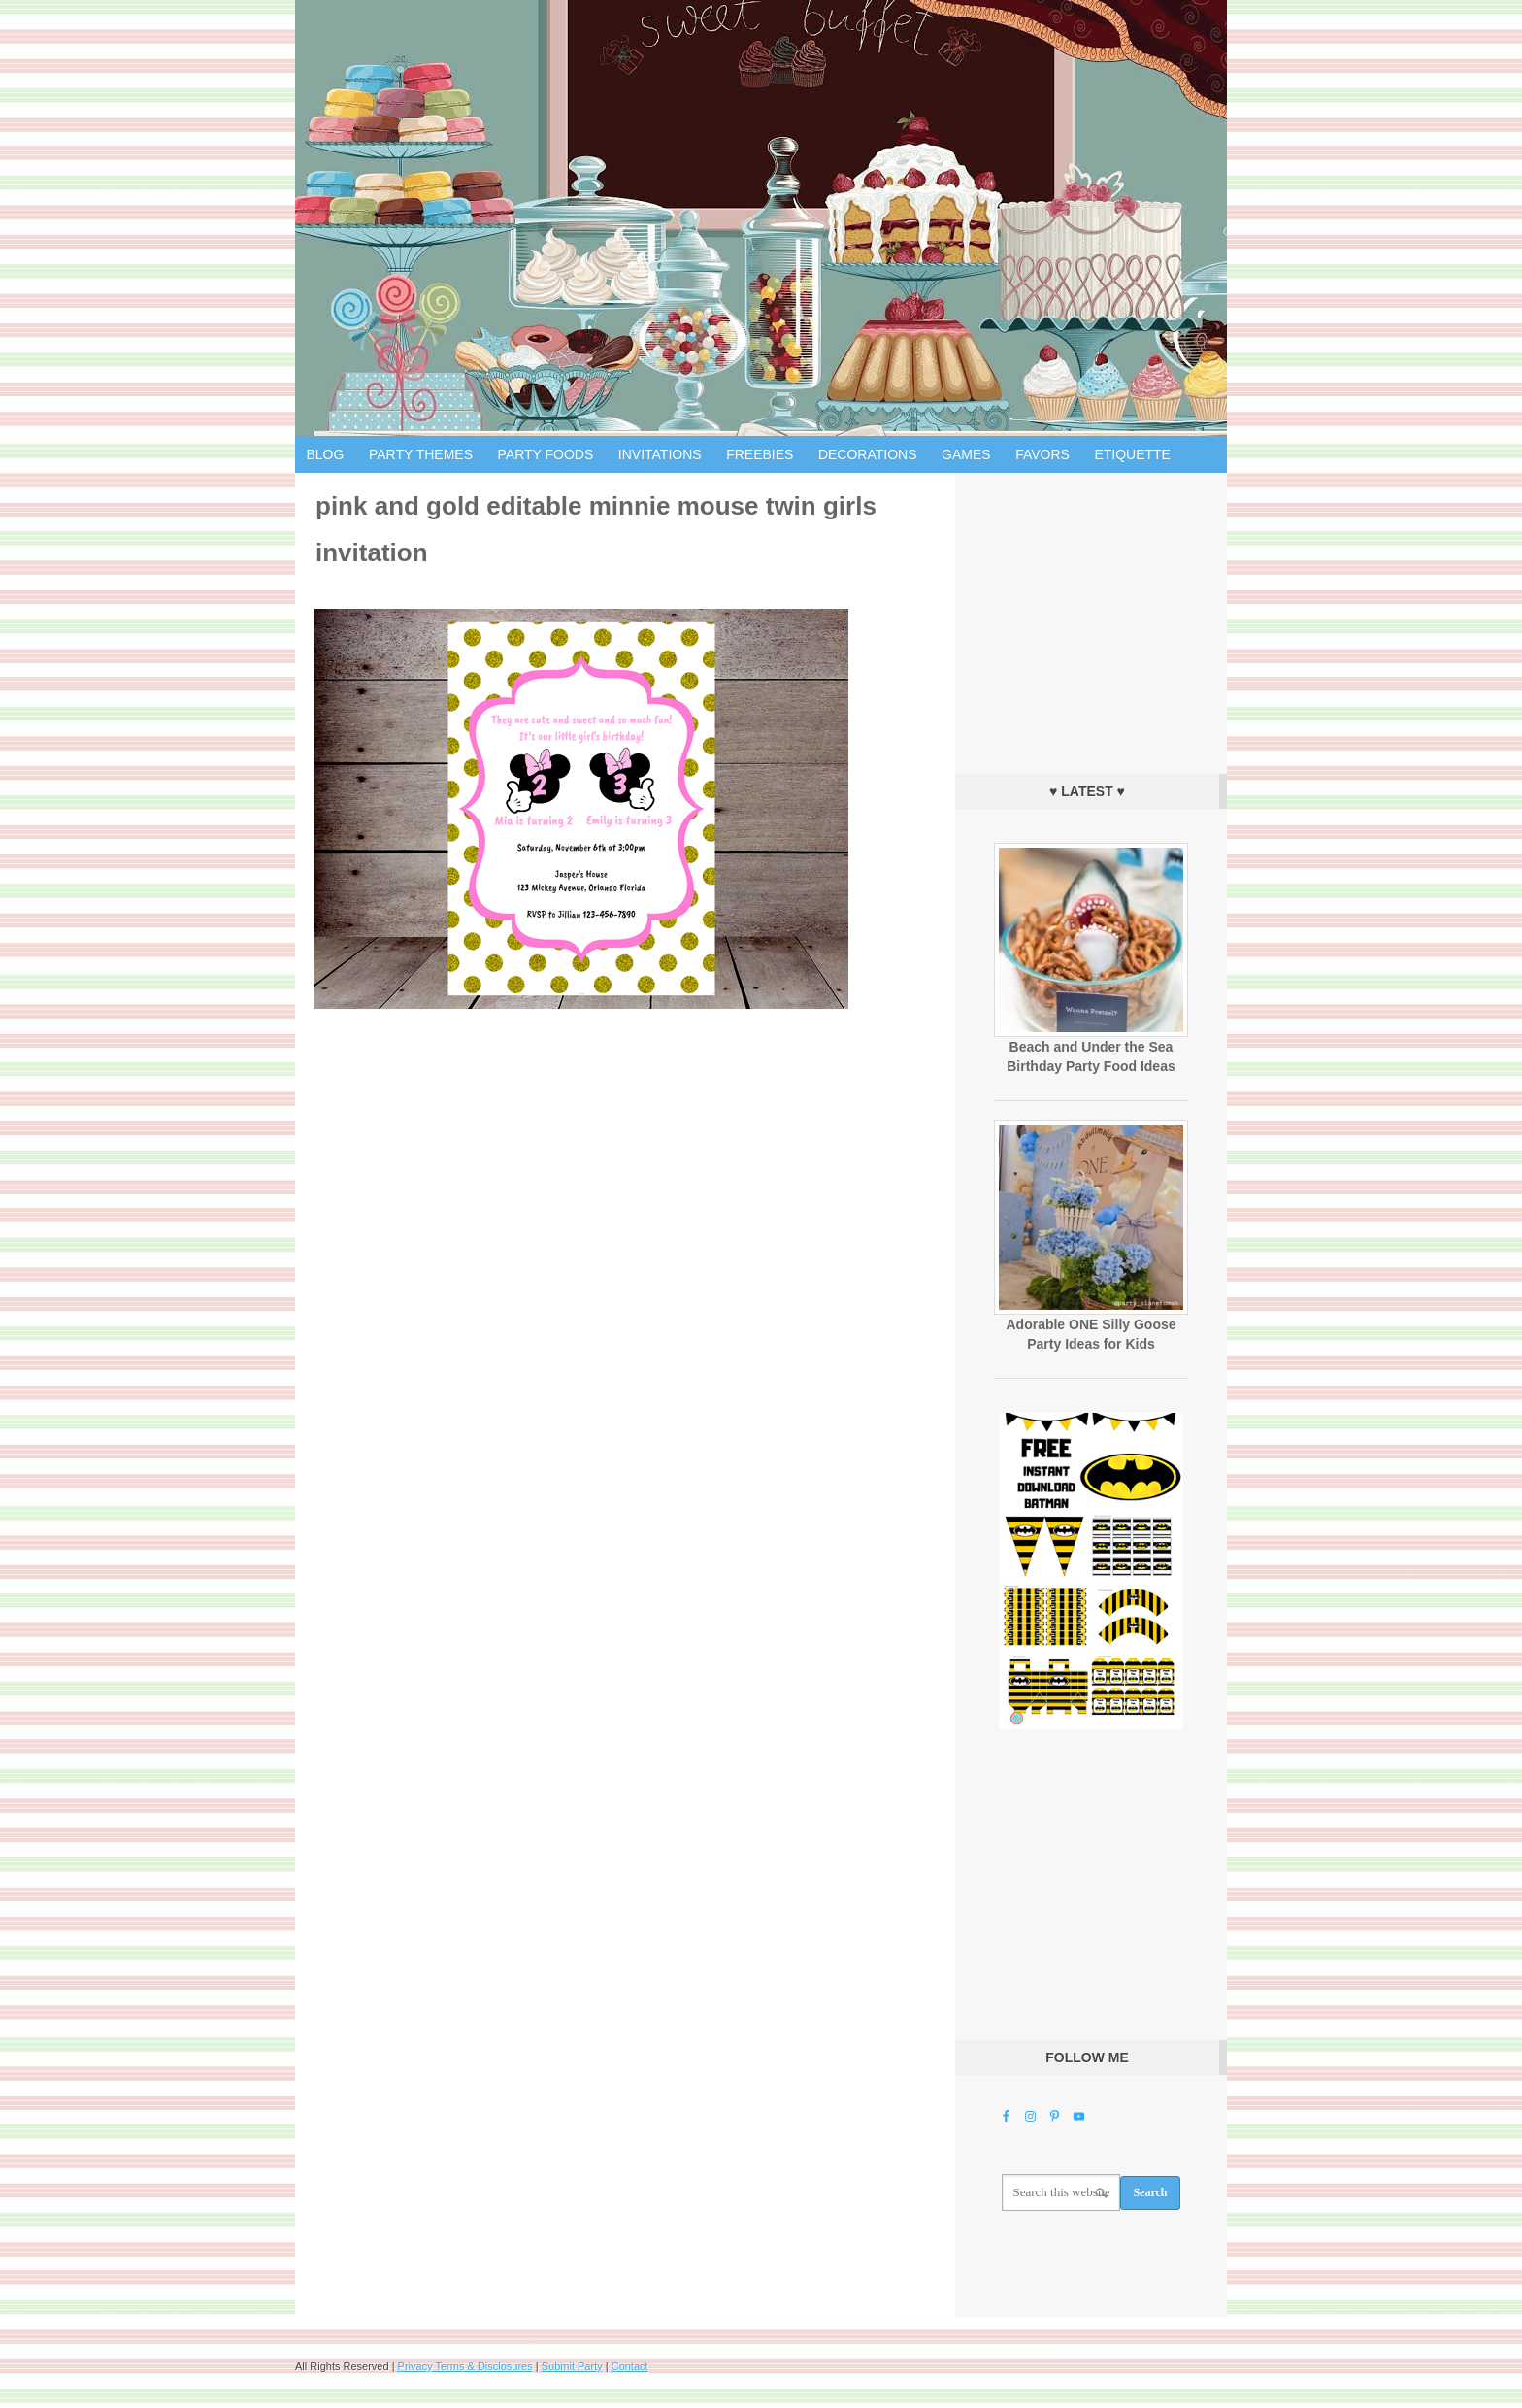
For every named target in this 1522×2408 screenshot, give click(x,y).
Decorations (867, 454)
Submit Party (572, 2366)
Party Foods (546, 454)
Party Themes (421, 454)
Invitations (660, 454)
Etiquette (1132, 454)
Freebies (759, 454)
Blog (326, 454)
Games (966, 454)
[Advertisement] (1091, 618)
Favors (1042, 454)
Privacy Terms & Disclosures (465, 2366)
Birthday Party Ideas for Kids (761, 218)
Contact (630, 2366)
